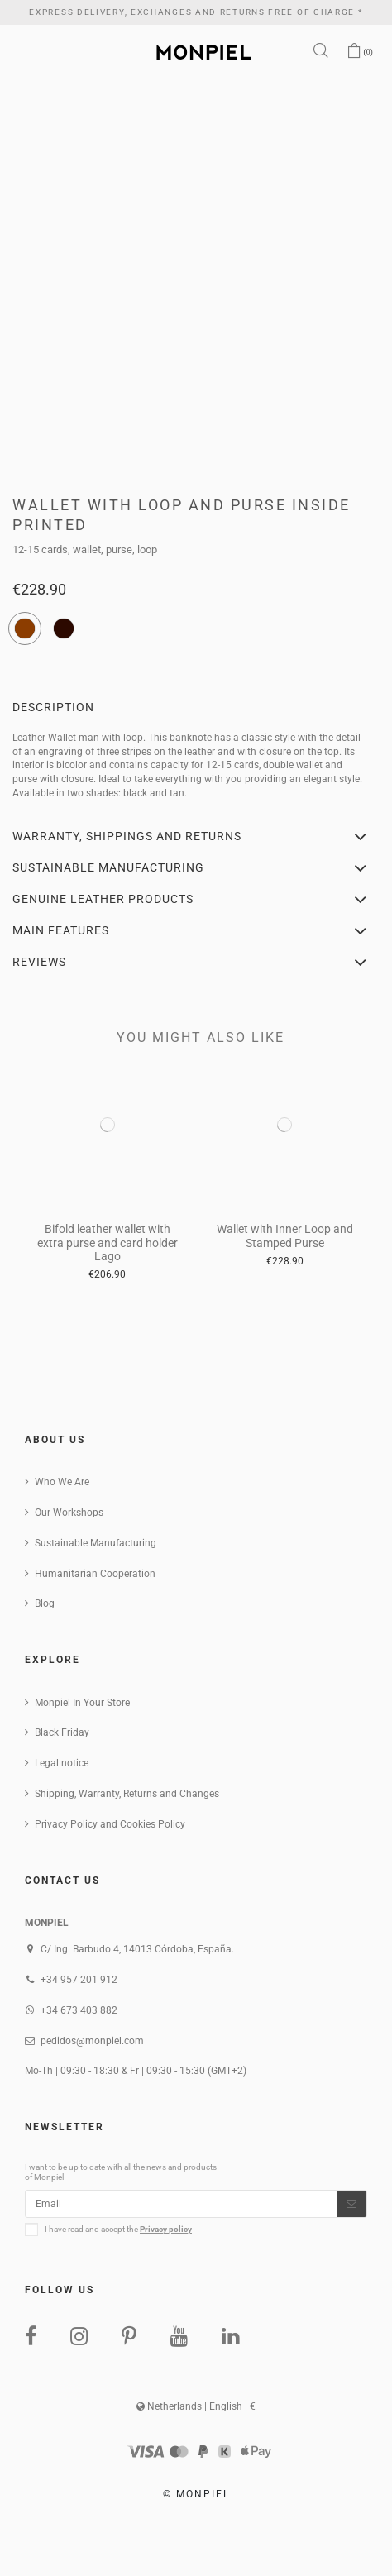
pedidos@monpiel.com (92, 2041)
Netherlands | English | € (196, 2406)
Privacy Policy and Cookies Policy (110, 1824)
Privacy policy (166, 2229)
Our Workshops (69, 1512)
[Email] (181, 2204)
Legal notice (61, 1763)
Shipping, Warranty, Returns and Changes (127, 1793)
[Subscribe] (351, 2204)
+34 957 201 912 (79, 1980)
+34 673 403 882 (79, 2010)
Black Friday (62, 1732)
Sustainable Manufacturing (95, 1543)
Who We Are (62, 1482)
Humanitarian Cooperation (95, 1574)
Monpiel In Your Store (82, 1703)
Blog (45, 1603)
